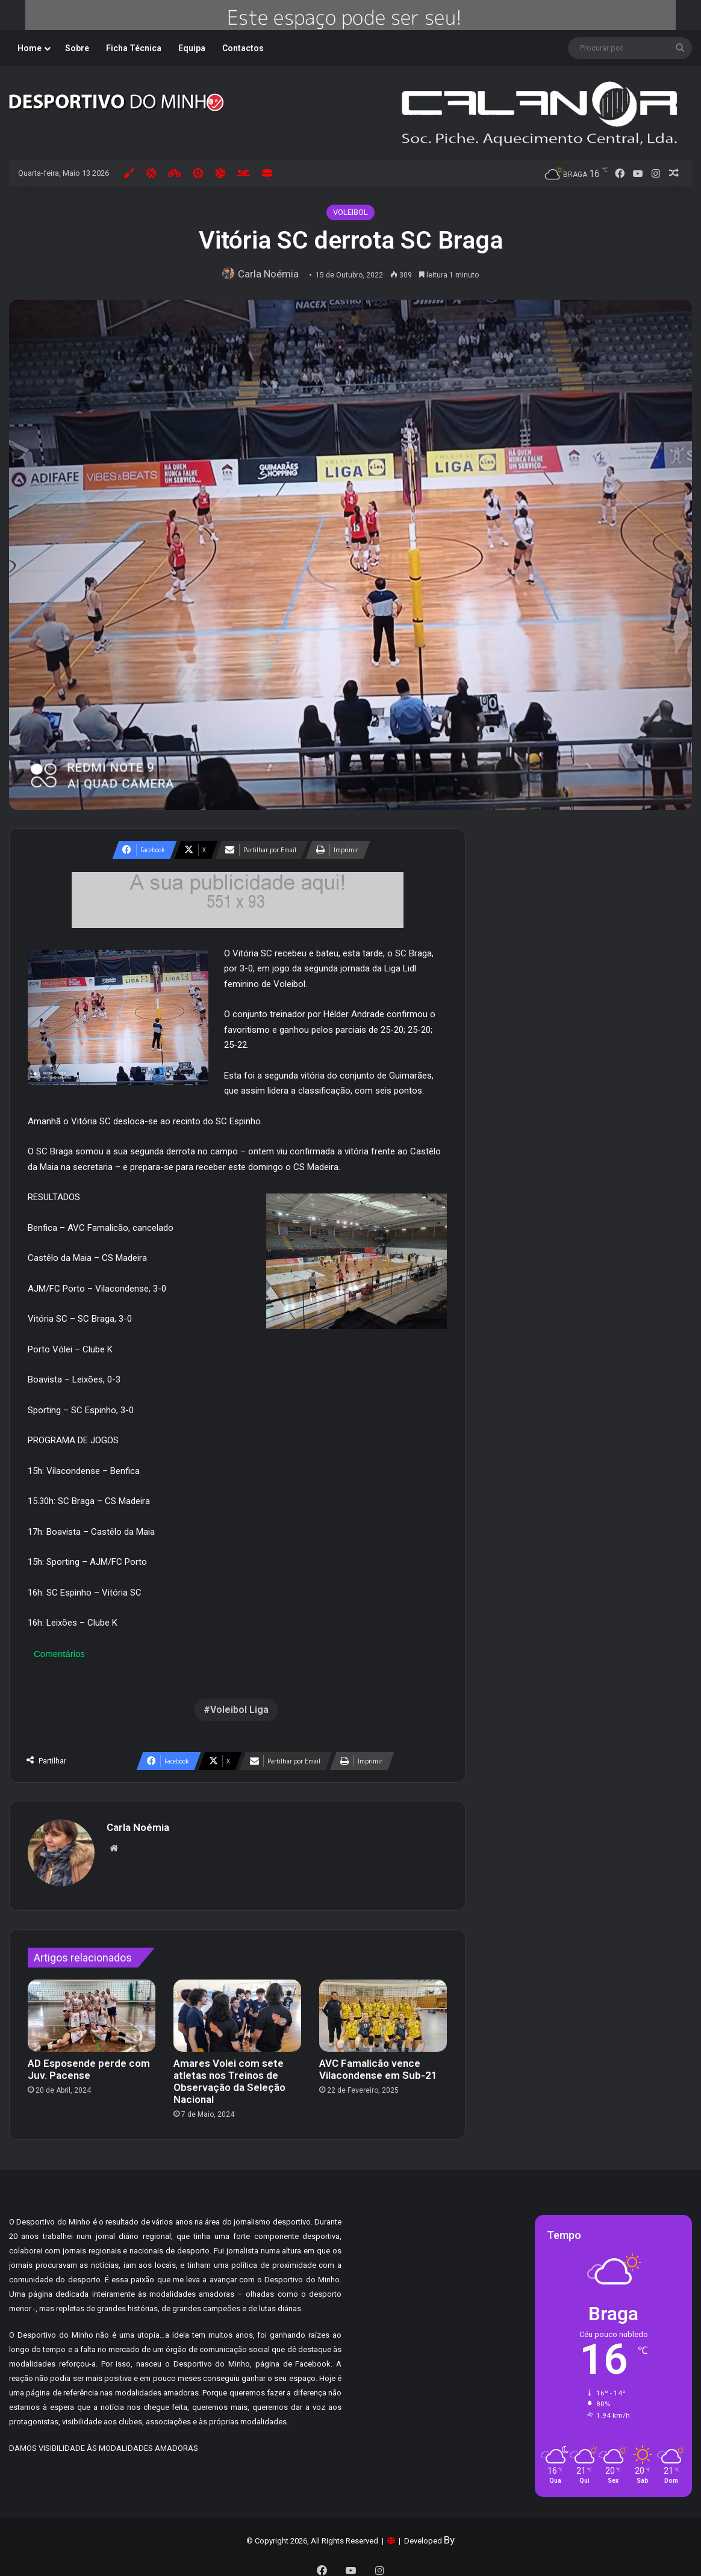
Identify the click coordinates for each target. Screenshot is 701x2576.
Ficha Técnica (133, 48)
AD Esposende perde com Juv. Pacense (89, 2063)
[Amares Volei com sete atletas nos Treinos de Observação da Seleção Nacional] (237, 2010)
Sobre (77, 48)
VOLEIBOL (350, 212)
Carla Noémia (271, 274)
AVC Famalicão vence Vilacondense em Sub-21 (378, 2063)
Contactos (243, 48)
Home (29, 48)
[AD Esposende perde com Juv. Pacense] (91, 2010)
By (449, 2534)
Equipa (191, 48)
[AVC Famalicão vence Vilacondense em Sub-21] (383, 2010)
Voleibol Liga (239, 1709)
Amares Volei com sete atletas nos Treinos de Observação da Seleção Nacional (229, 2075)
